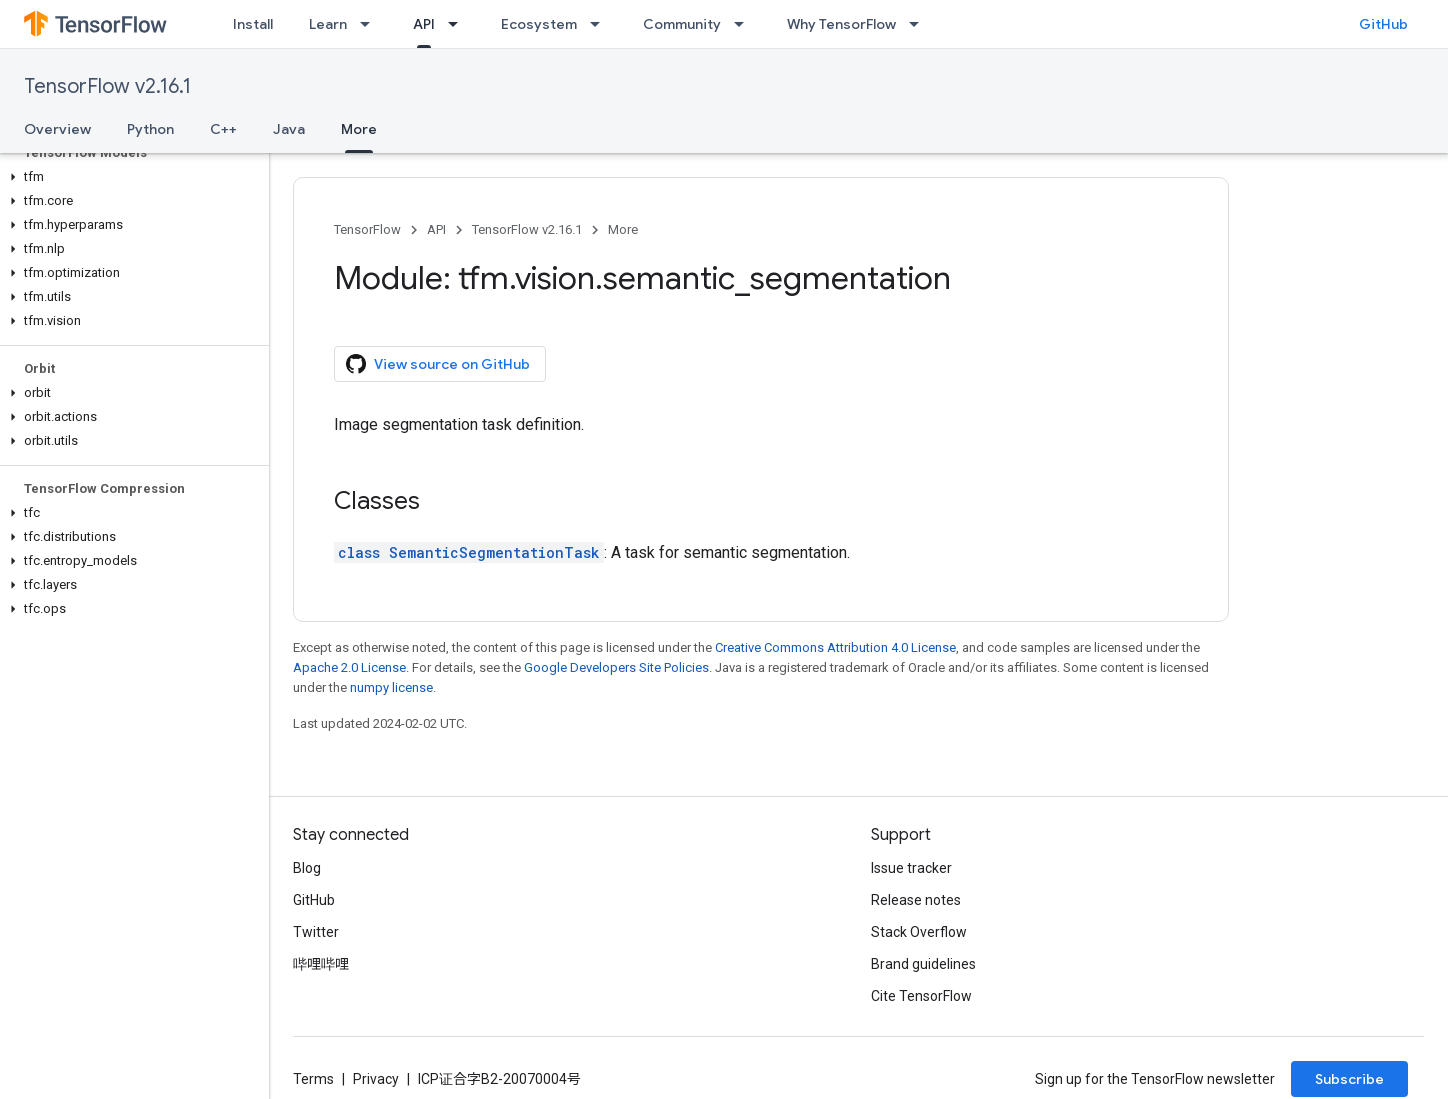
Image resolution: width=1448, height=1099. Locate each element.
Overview (57, 129)
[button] (130, 177)
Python (150, 129)
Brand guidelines (923, 964)
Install (253, 24)
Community (682, 24)
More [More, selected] (359, 129)
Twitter (316, 932)
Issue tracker (911, 868)
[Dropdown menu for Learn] (371, 24)
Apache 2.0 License (349, 667)
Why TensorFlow (841, 24)
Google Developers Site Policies (616, 667)
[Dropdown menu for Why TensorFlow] (920, 24)
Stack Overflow (919, 932)
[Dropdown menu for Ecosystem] (601, 24)
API (436, 229)
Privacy (376, 1079)
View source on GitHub (438, 364)
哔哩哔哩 (321, 964)
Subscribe (1349, 1079)
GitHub (1383, 24)
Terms (313, 1079)
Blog (307, 868)
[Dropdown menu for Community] (745, 24)
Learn (328, 24)
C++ (223, 129)
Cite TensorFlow (921, 996)
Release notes (916, 900)
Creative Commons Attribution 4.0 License (835, 647)
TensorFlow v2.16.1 (107, 86)
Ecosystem (539, 24)
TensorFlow (367, 229)
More (623, 229)
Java (289, 129)
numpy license (391, 687)
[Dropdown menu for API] (459, 24)
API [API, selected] (424, 24)
